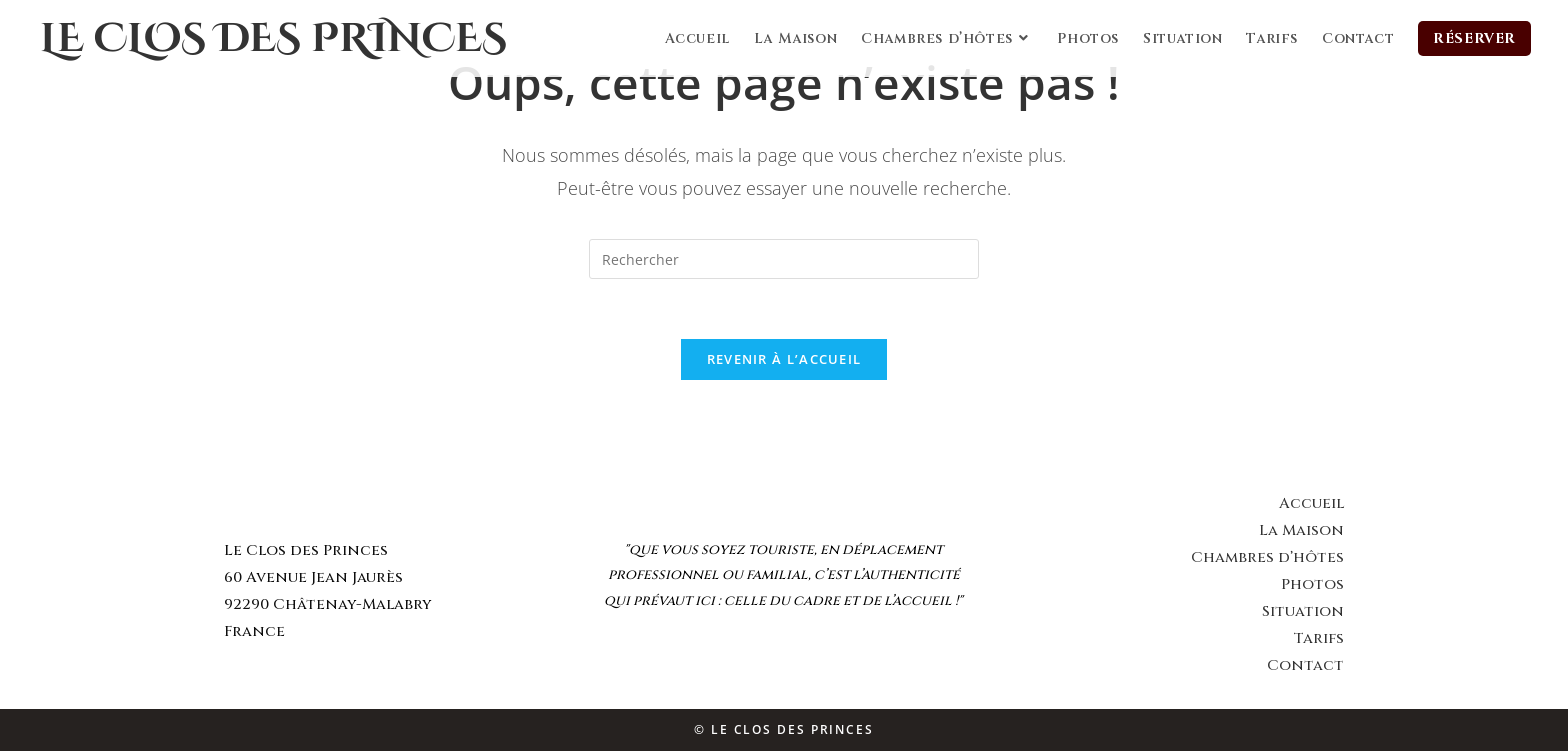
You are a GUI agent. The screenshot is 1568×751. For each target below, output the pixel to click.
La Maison (1301, 530)
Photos (1312, 584)
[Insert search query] (784, 259)
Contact (1305, 665)
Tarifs (1318, 638)
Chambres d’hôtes (1267, 557)
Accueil (1311, 503)
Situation (1303, 611)
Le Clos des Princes (273, 39)
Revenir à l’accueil (784, 359)
